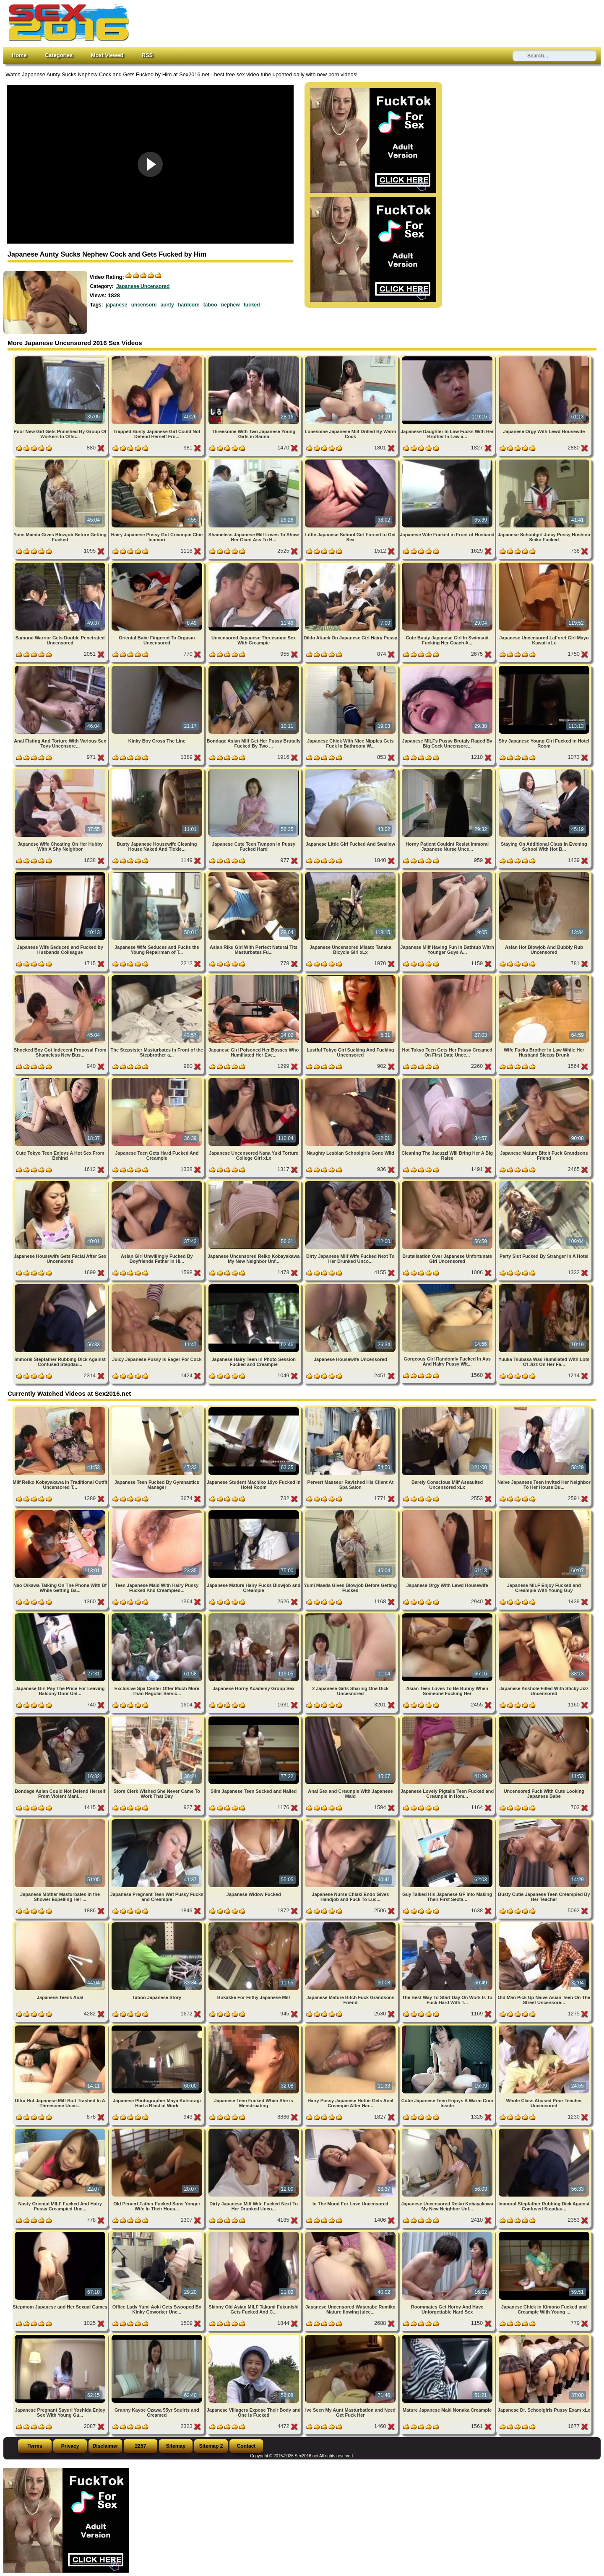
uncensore (144, 305)
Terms (34, 2446)
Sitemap (176, 2446)
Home (19, 55)
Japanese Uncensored (142, 286)
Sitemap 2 (211, 2446)
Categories (59, 55)
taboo (210, 305)
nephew (230, 305)
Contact (246, 2446)
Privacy (70, 2446)
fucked (252, 305)
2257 (140, 2446)
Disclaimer (105, 2446)
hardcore (188, 305)
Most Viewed (107, 55)
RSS (147, 55)
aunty (167, 305)
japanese (116, 305)
